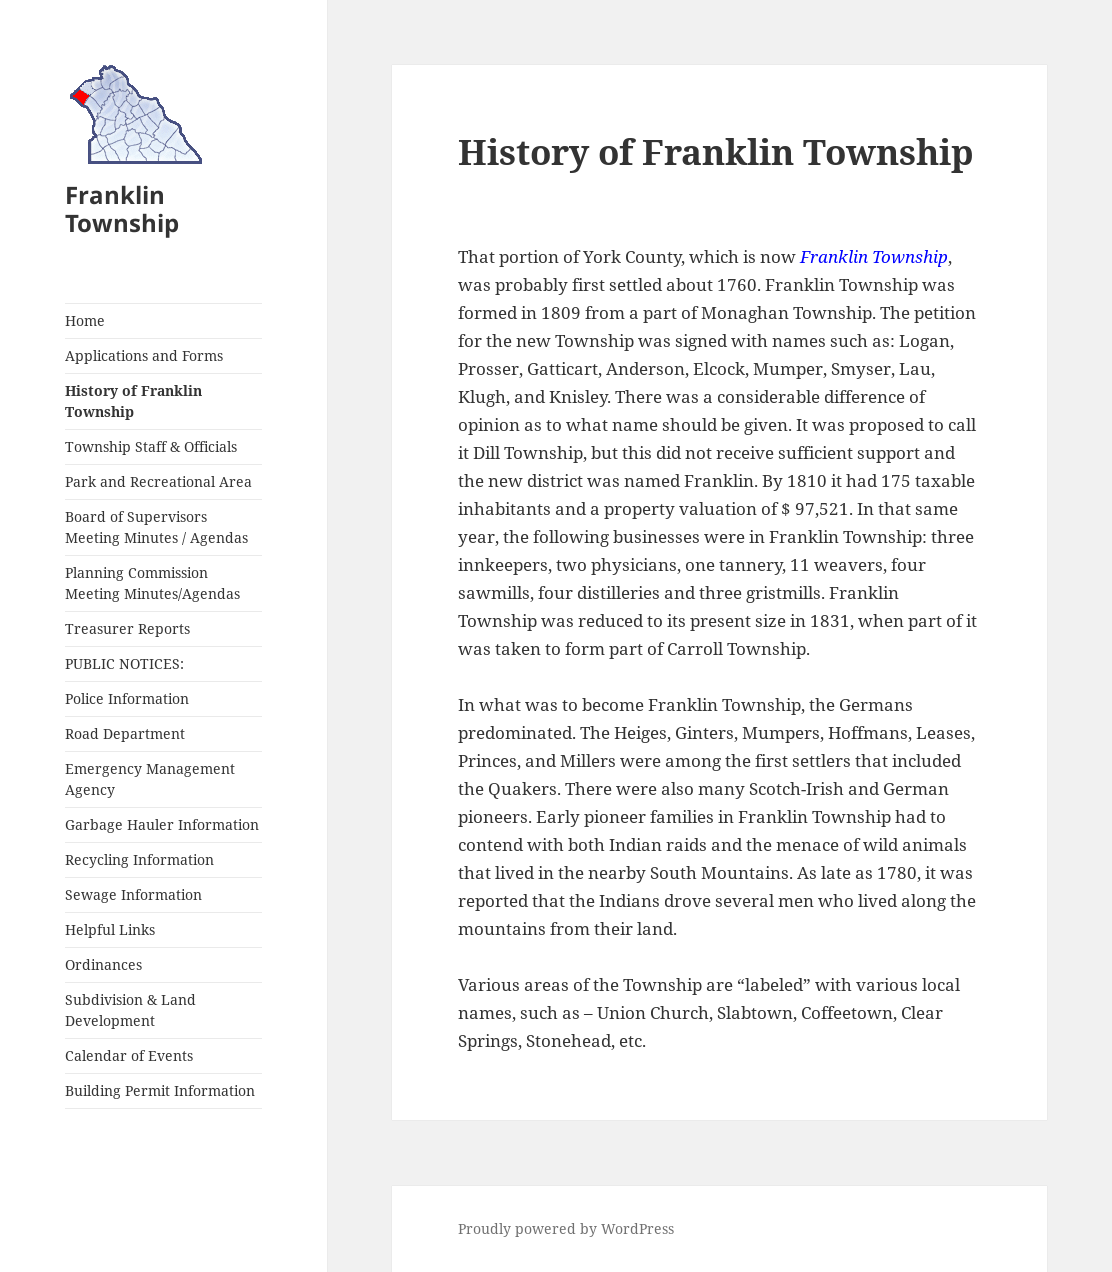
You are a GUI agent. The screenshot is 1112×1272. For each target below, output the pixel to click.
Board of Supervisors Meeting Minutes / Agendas (156, 527)
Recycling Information (139, 859)
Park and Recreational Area (158, 481)
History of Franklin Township (133, 401)
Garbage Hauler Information (162, 824)
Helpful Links (110, 929)
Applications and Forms (144, 355)
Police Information (127, 698)
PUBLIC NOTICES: (124, 663)
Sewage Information (133, 894)
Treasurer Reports (127, 628)
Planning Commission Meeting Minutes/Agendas (152, 583)
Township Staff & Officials (151, 446)
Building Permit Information (160, 1090)
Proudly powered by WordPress (566, 1228)
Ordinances (103, 964)
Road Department (125, 733)
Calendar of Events (129, 1055)
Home (85, 320)
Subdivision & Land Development (130, 1010)
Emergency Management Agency (150, 779)
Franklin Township (122, 208)
